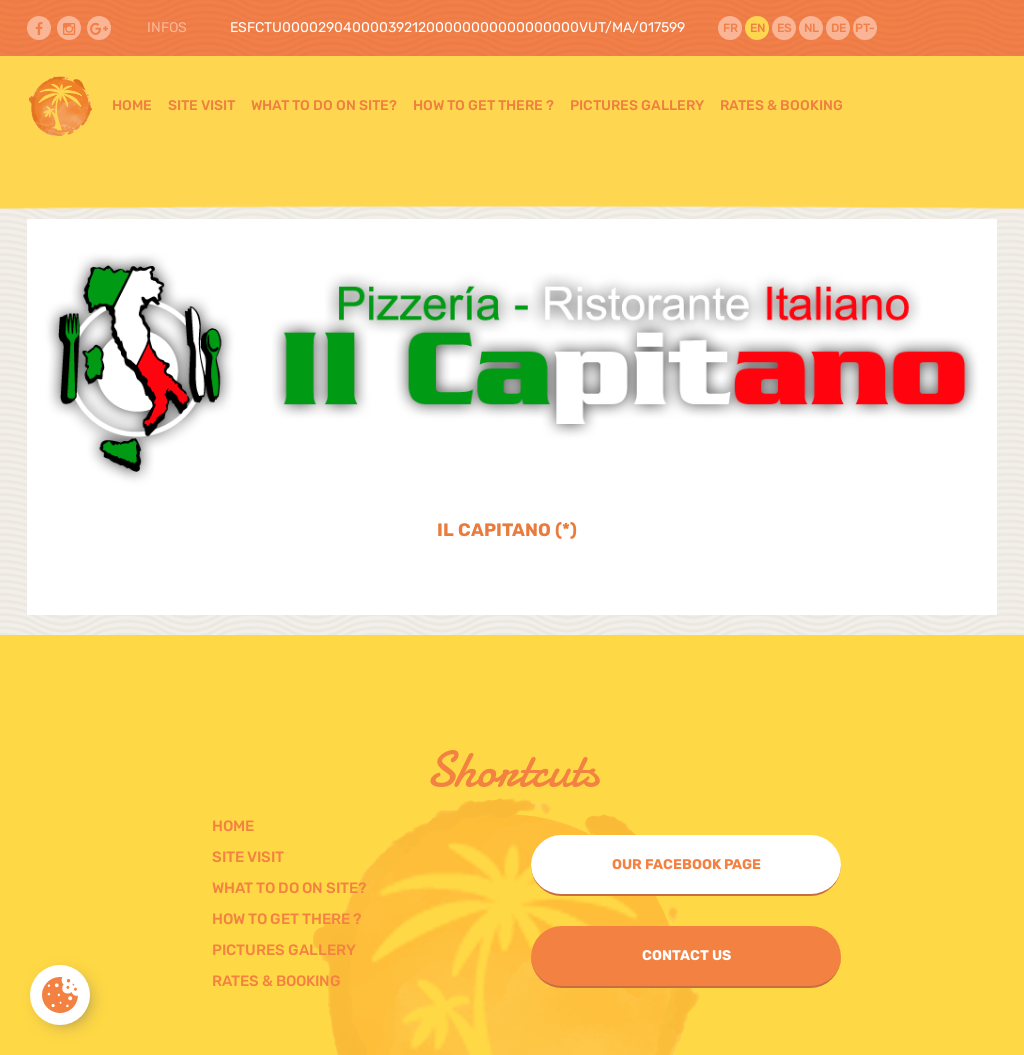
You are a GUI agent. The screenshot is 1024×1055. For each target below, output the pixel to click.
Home (132, 105)
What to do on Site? (324, 105)
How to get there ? (483, 105)
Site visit (201, 105)
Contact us (686, 955)
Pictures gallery (637, 105)
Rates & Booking (781, 105)
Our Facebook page (686, 864)
